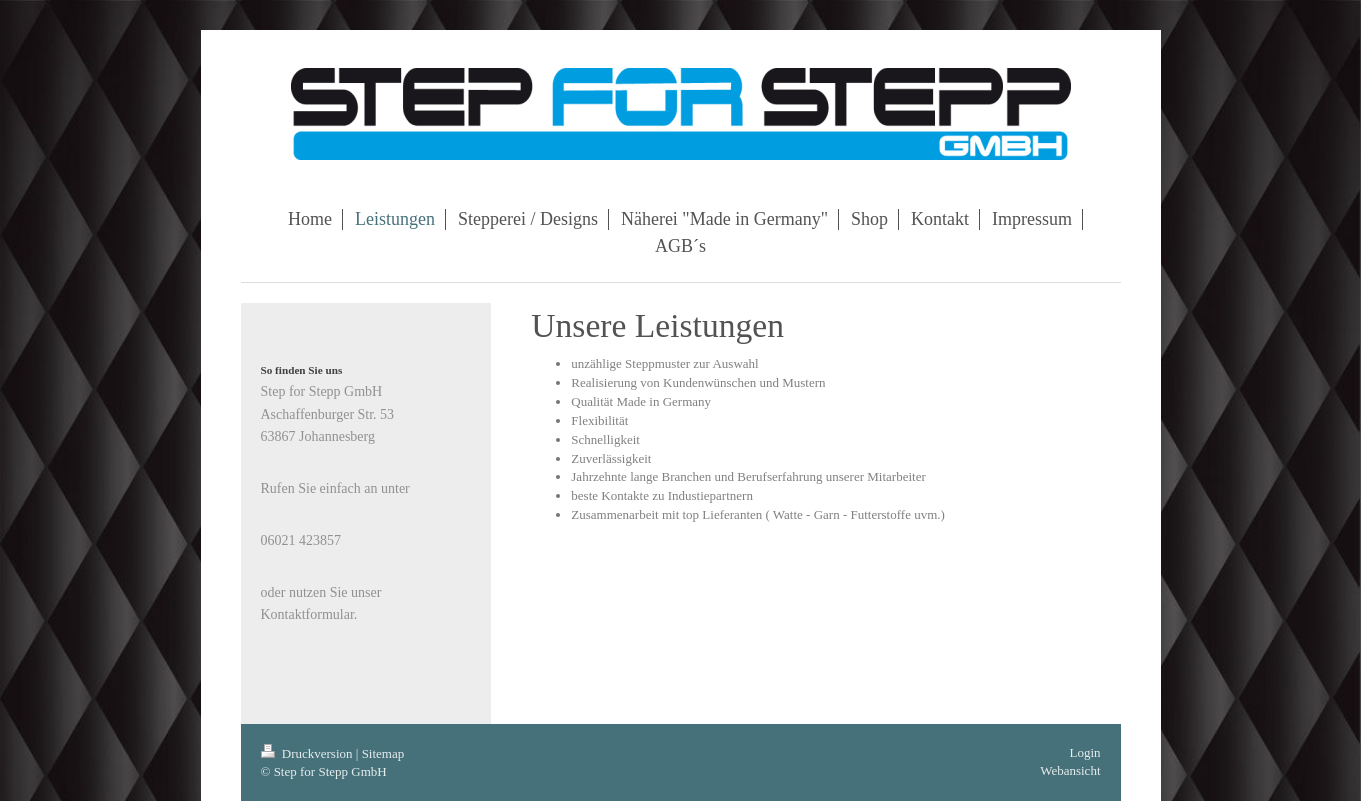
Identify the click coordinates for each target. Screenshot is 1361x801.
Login (1084, 752)
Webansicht (1070, 770)
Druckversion (308, 753)
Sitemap (383, 753)
